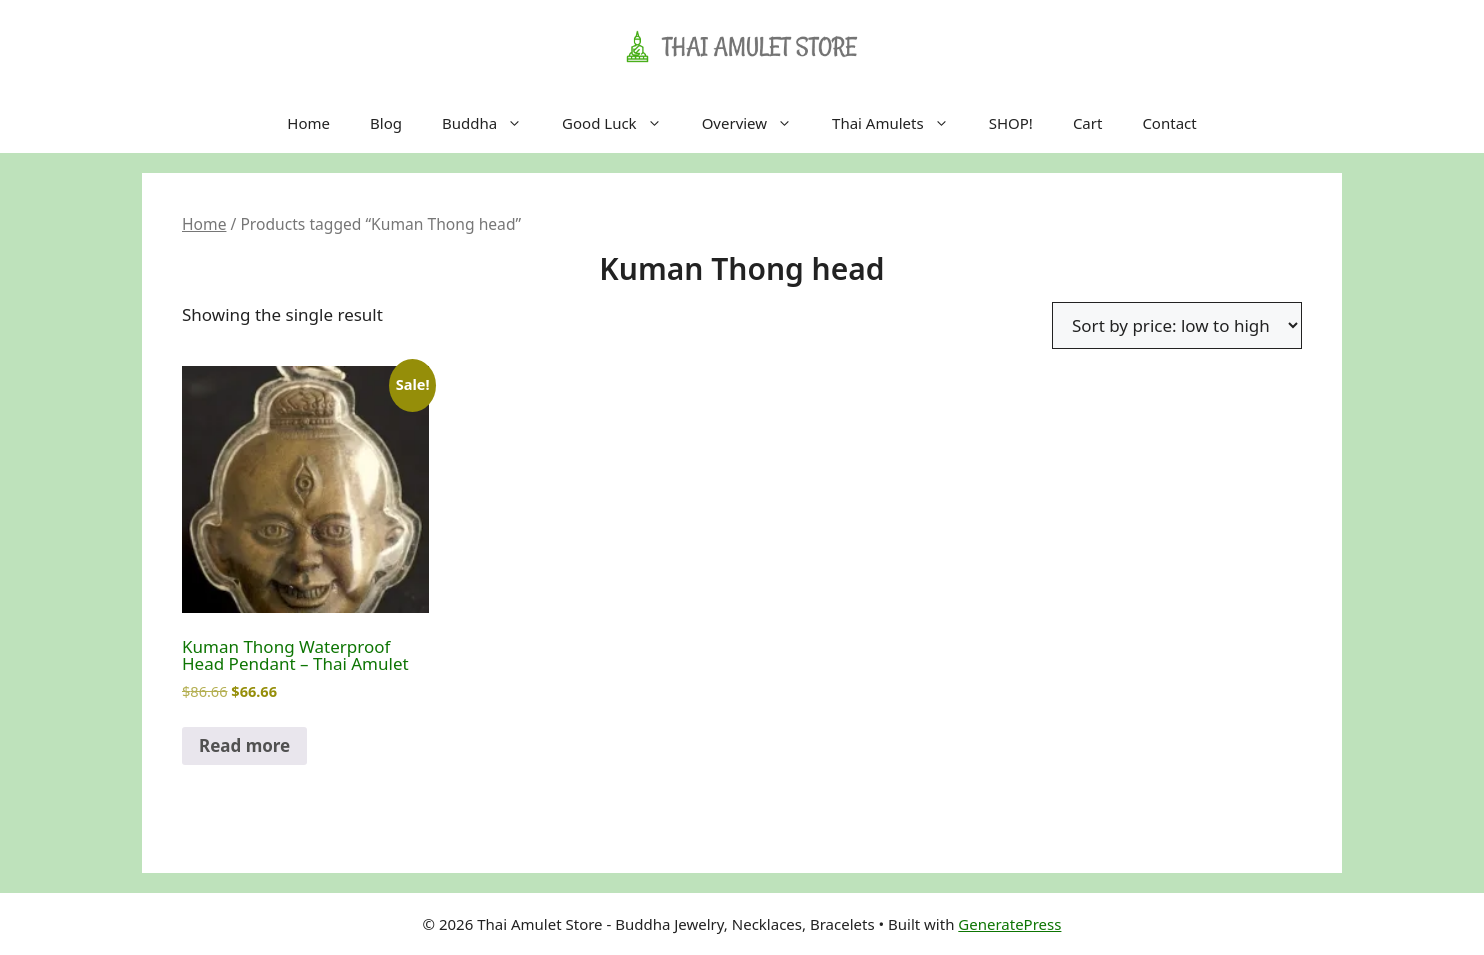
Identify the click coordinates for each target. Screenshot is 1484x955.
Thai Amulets (900, 123)
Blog (386, 123)
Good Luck (622, 123)
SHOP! (1011, 123)
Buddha (492, 123)
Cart (1088, 123)
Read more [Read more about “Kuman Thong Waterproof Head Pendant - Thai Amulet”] (244, 745)
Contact (1169, 123)
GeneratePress (1009, 924)
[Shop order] (1177, 325)
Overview (757, 123)
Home (308, 123)
